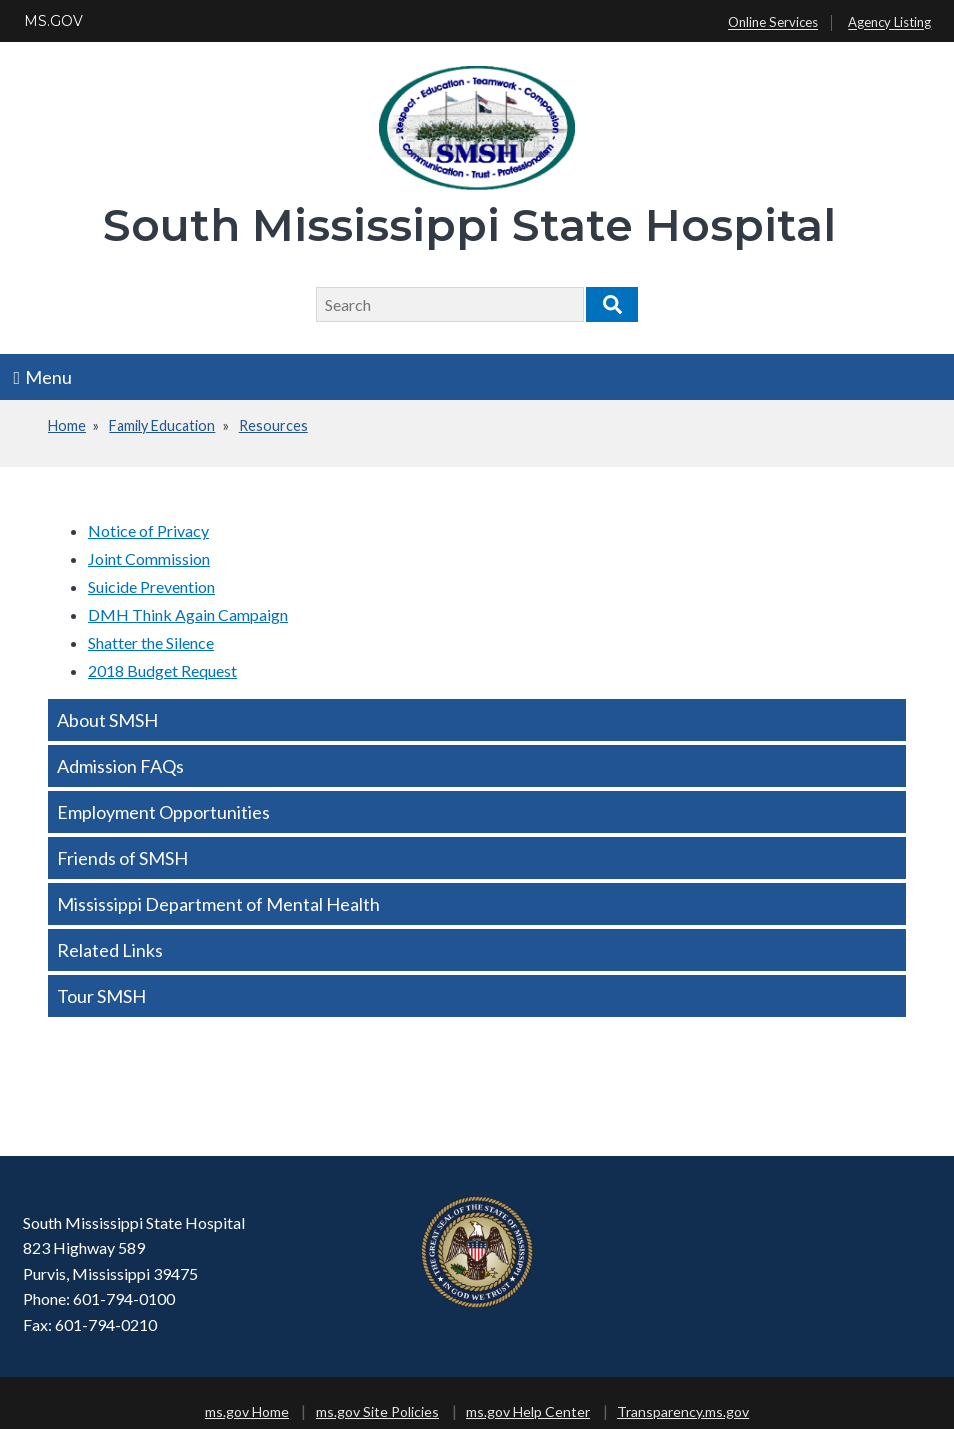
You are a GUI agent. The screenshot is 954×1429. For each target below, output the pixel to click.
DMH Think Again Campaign (188, 614)
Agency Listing (889, 23)
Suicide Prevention (151, 586)
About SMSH (107, 720)
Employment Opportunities (163, 812)
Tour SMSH (101, 996)
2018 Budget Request (162, 670)
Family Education (162, 425)
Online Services (773, 23)
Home (67, 425)
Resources (273, 425)
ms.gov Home (247, 1411)
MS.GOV (53, 21)
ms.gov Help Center (528, 1411)
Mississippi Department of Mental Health (218, 904)
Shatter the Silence (151, 642)
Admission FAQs (120, 766)
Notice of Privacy (148, 530)
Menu (43, 377)
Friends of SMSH (122, 858)
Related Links (110, 950)
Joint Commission (149, 558)
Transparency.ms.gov (683, 1411)
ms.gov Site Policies (377, 1411)
